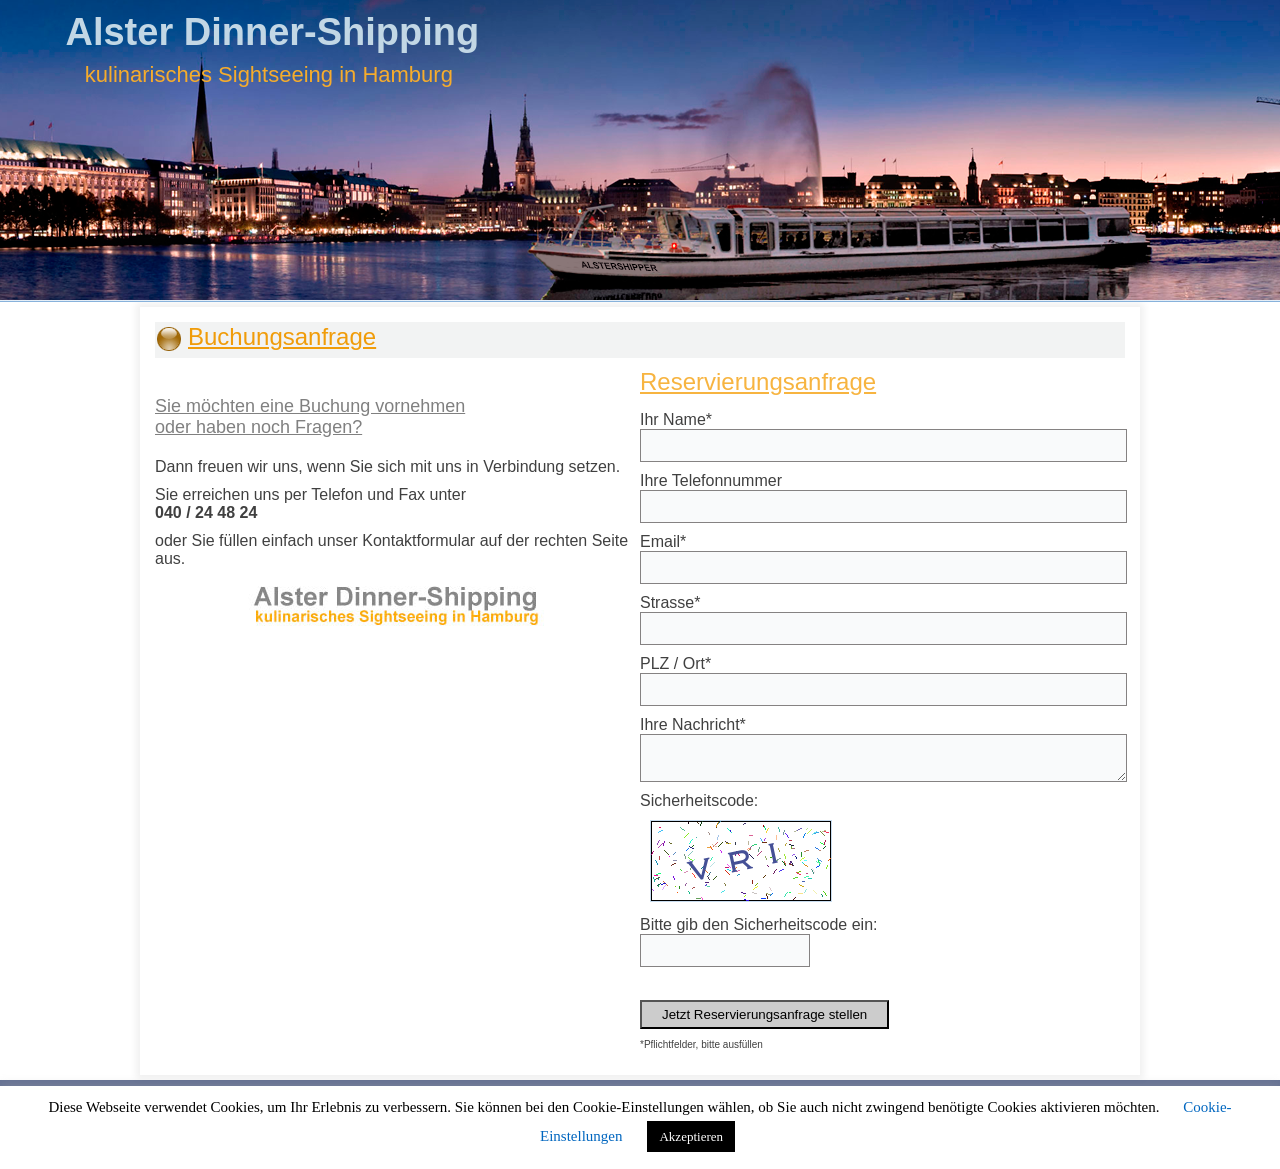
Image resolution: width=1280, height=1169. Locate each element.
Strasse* (670, 602)
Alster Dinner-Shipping (272, 32)
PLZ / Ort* (675, 663)
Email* (663, 541)
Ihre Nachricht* (693, 724)
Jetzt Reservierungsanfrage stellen (764, 1014)
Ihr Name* (676, 419)
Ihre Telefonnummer (711, 480)
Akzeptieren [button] (691, 1136)
